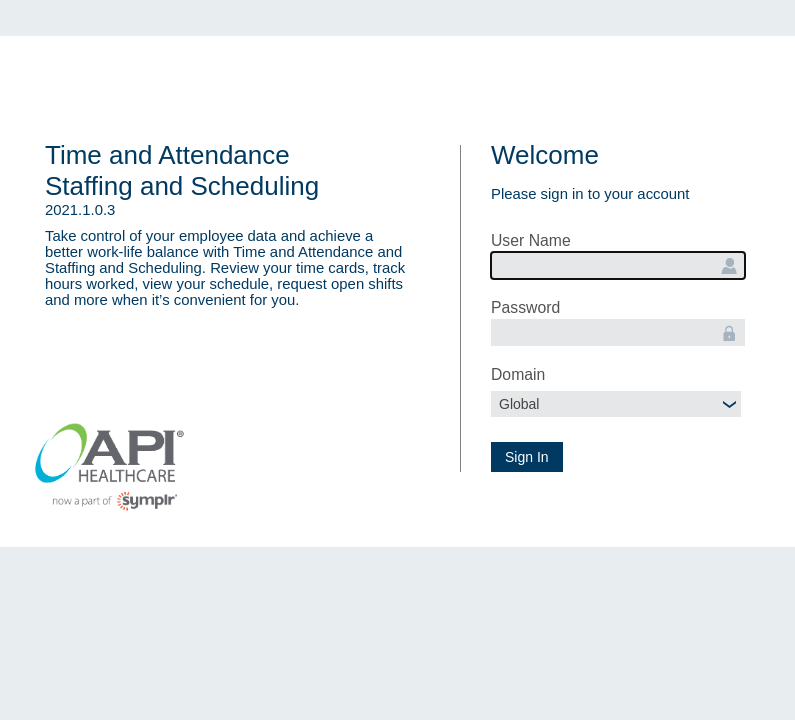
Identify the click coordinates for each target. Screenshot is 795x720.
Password (525, 307)
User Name (531, 240)
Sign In (527, 457)
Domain (518, 374)
